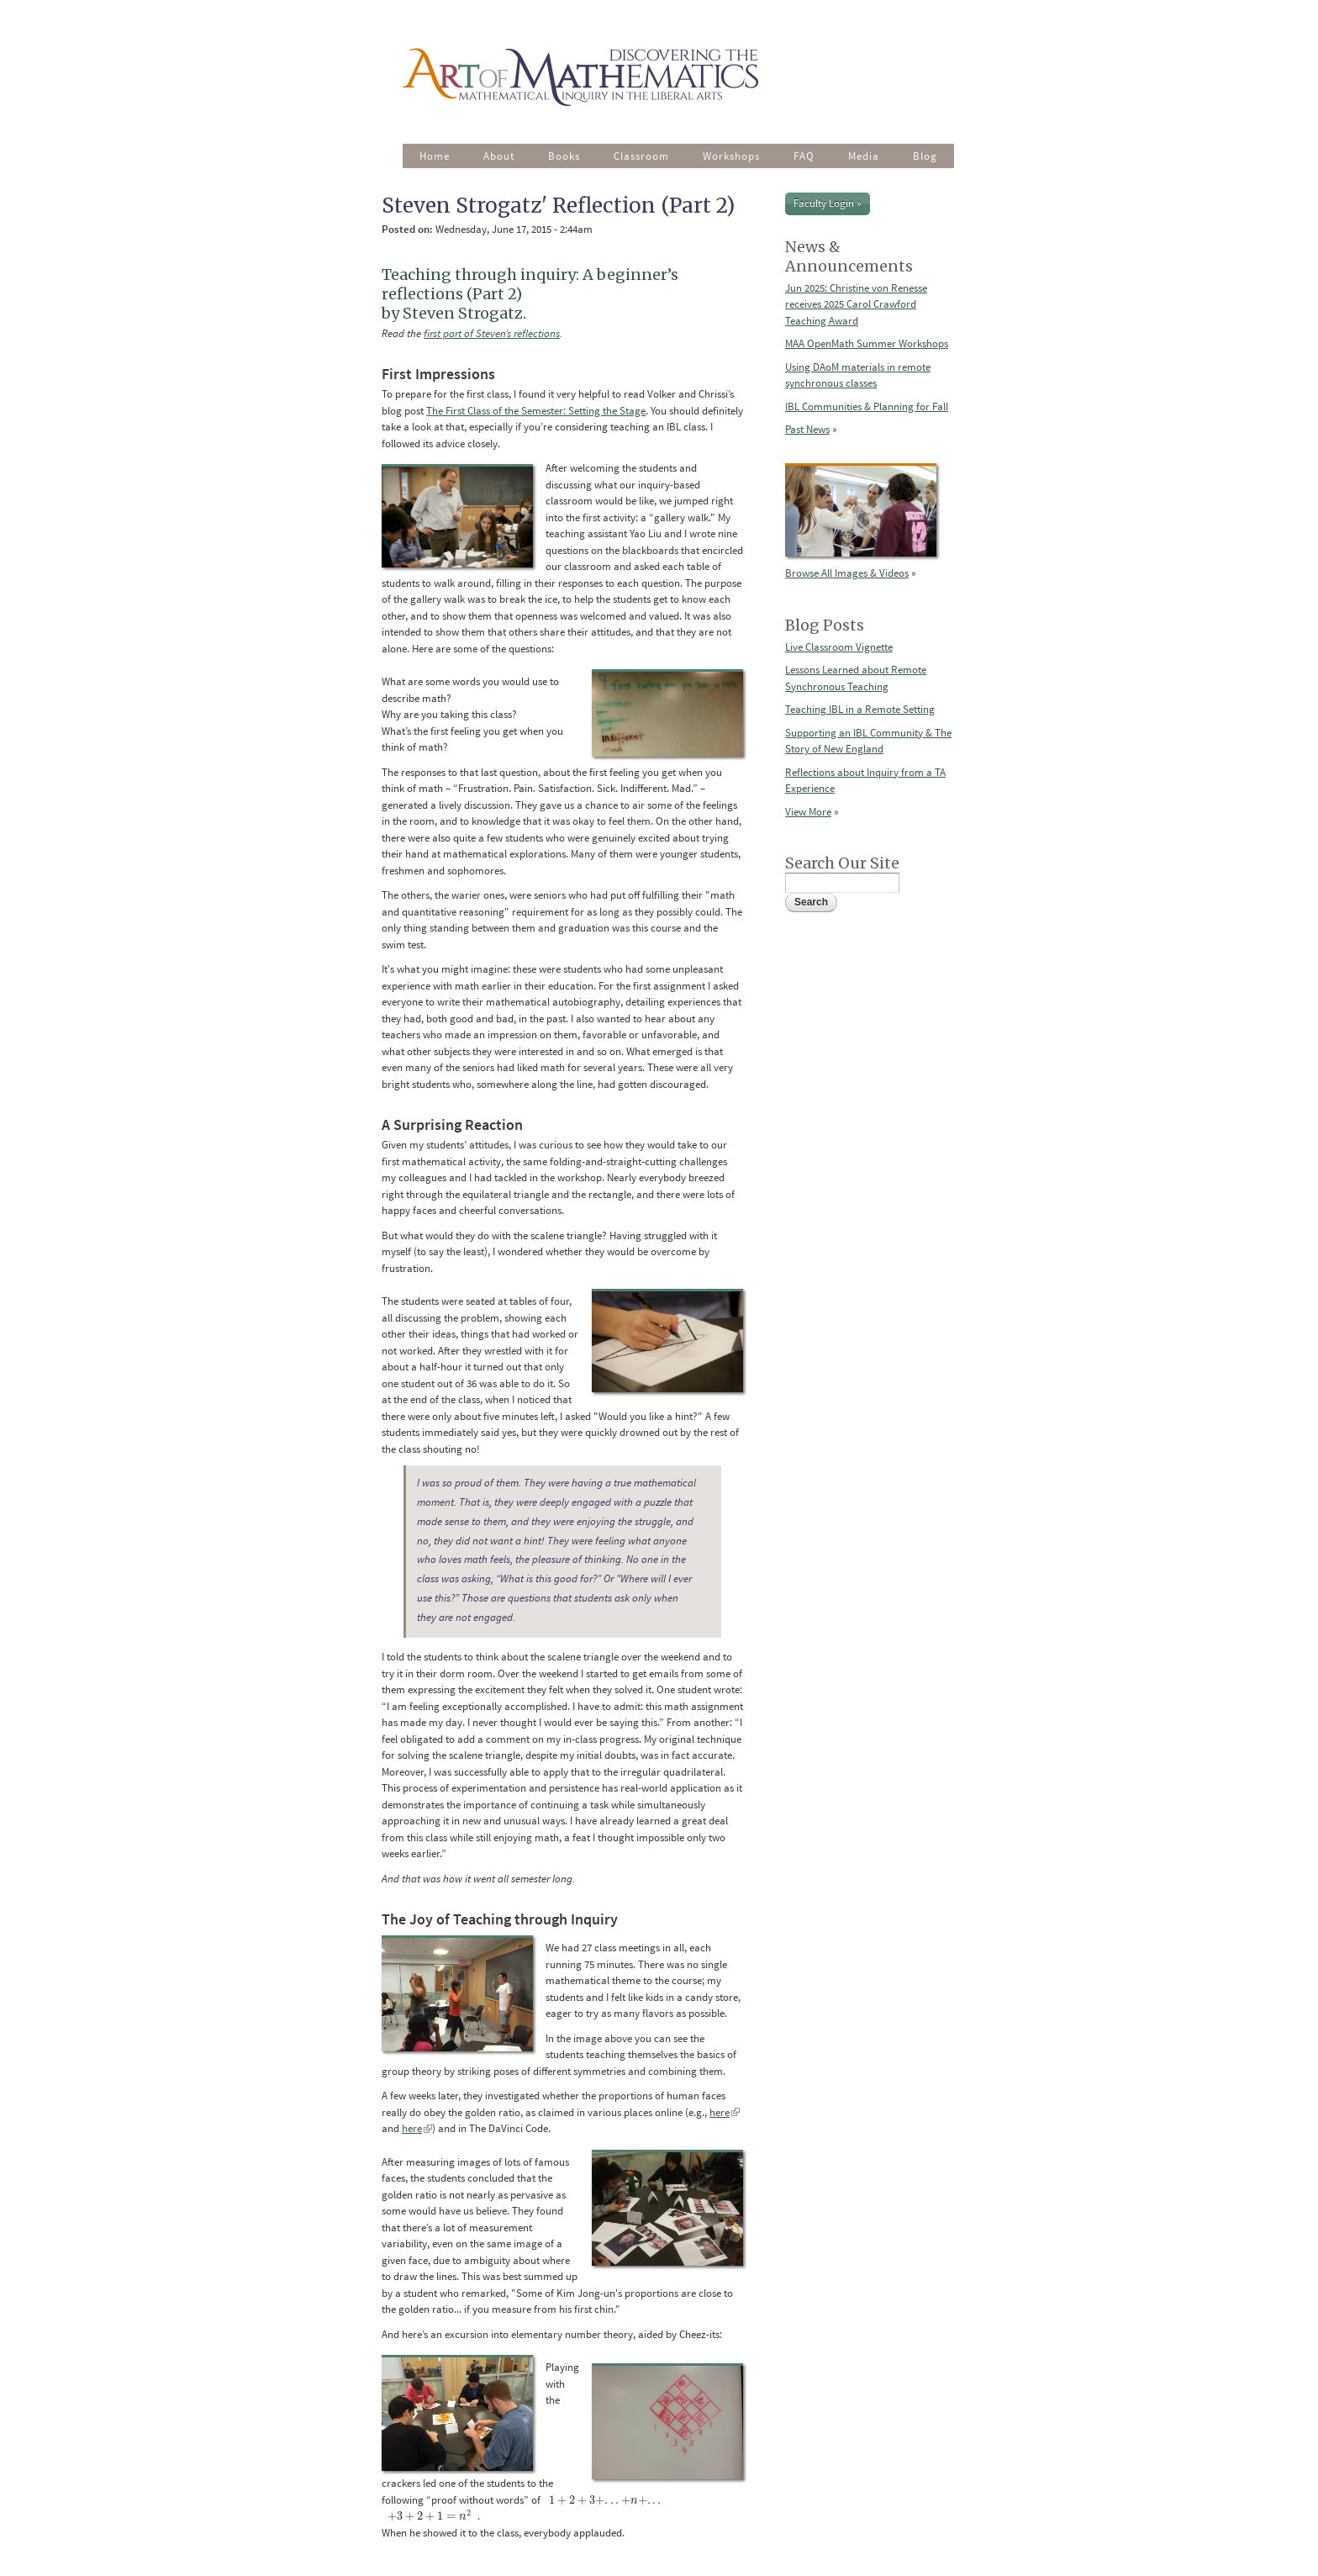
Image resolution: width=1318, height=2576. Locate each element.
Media (863, 156)
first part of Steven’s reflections (492, 333)
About (498, 156)
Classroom (641, 156)
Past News (807, 429)
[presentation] (605, 2500)
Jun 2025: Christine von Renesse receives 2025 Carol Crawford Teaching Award (856, 304)
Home (434, 156)
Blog (925, 156)
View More (808, 812)
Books (564, 156)
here (724, 2112)
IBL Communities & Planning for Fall (866, 406)
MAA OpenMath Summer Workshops (866, 343)
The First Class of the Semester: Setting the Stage (536, 411)
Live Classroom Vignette (839, 647)
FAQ (804, 156)
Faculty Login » (827, 203)
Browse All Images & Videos (847, 573)
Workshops (731, 156)
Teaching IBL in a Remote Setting (860, 709)
